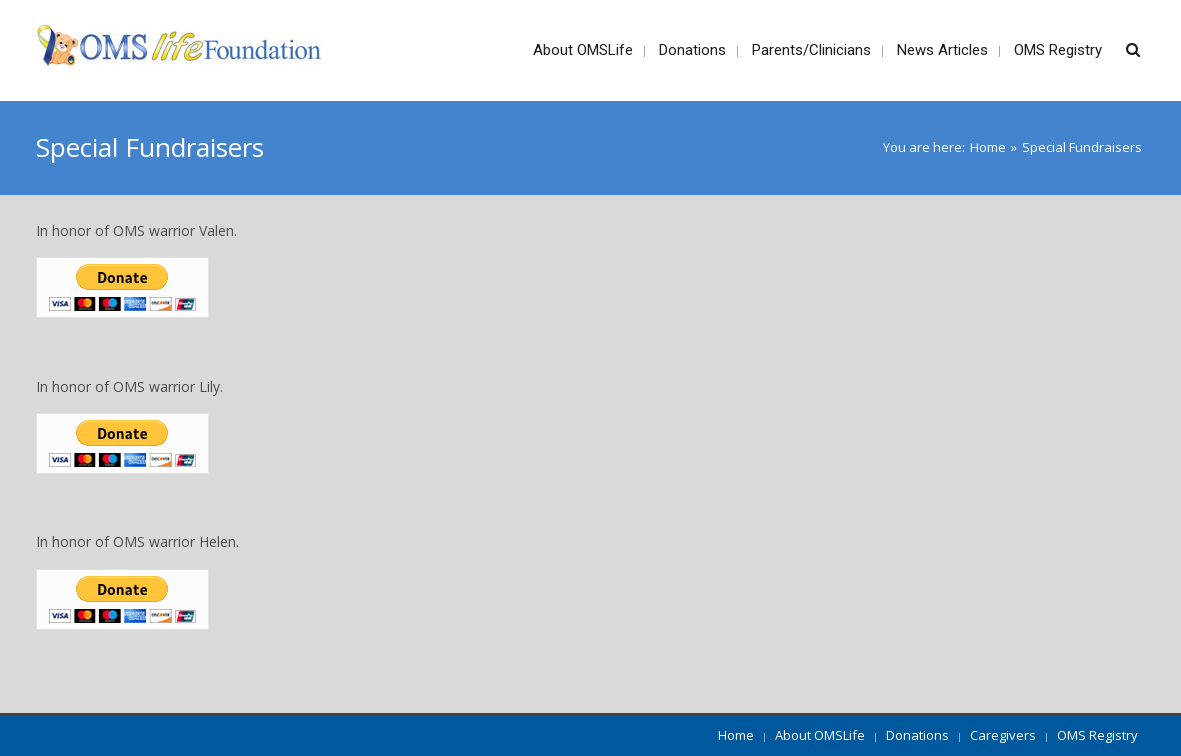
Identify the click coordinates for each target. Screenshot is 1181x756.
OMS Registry (1097, 735)
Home (988, 147)
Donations (917, 735)
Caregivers (1003, 735)
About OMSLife (820, 735)
